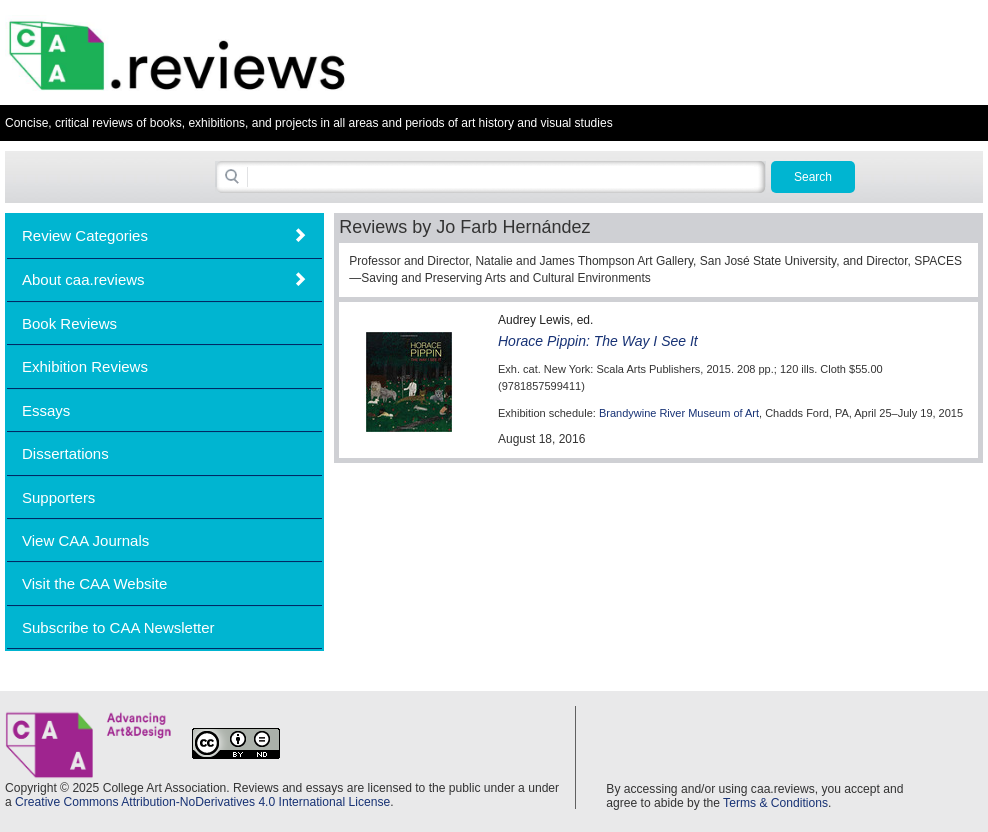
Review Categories (85, 235)
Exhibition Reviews (85, 366)
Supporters (58, 497)
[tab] (164, 235)
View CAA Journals (85, 540)
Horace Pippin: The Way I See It (598, 341)
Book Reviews (69, 323)
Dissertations (65, 453)
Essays (46, 410)
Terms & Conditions (775, 803)
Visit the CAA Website (94, 583)
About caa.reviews (83, 279)
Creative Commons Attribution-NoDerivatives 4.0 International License (202, 802)
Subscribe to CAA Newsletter (118, 627)
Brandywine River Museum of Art (679, 413)
